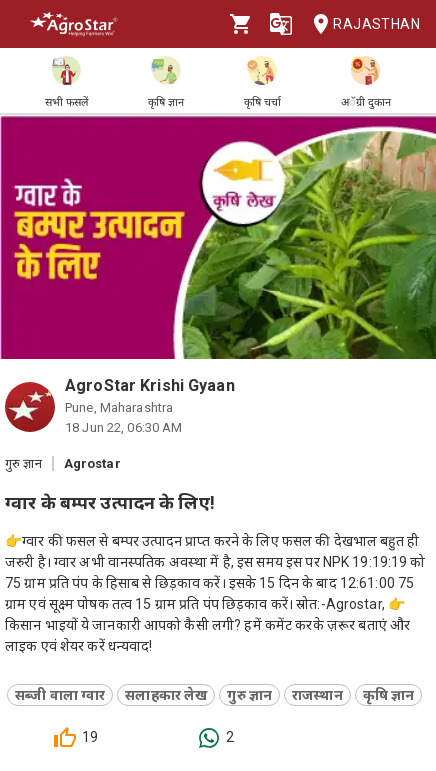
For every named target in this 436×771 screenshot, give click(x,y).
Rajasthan (360, 24)
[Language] (281, 24)
